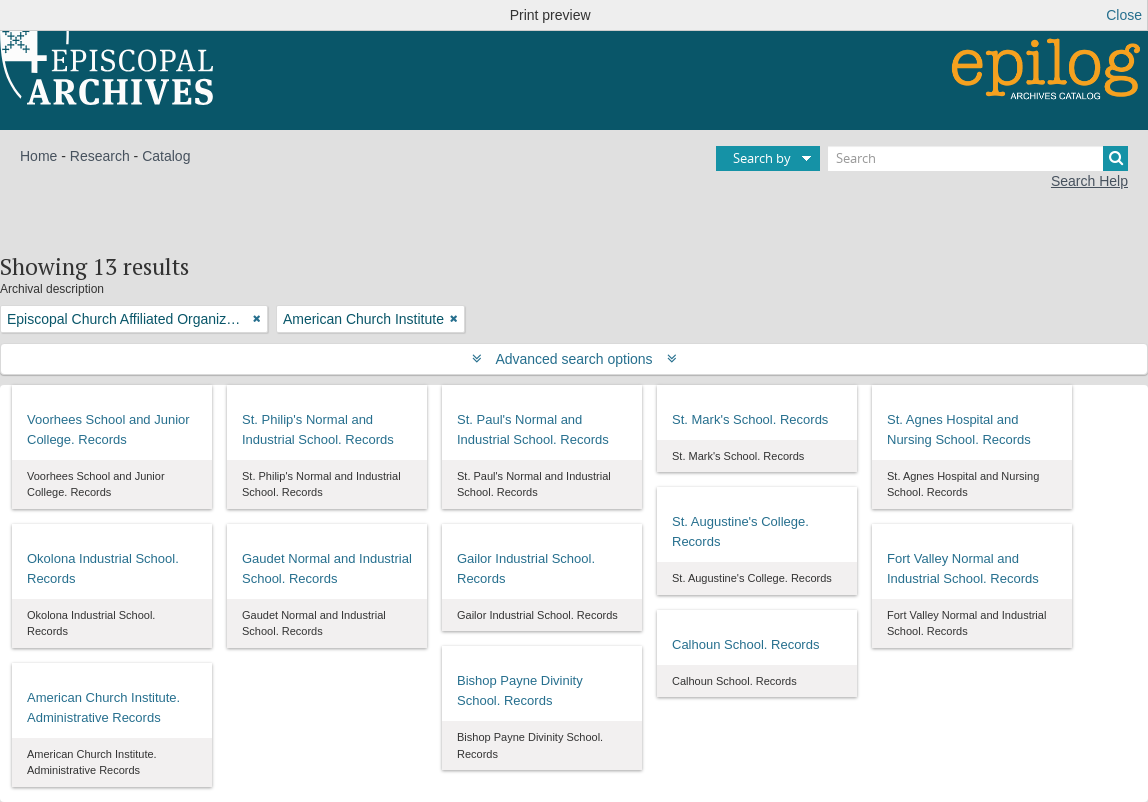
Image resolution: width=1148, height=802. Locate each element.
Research (100, 156)
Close (1124, 15)
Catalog (166, 156)
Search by (762, 158)
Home (38, 156)
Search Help (1089, 181)
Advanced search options (574, 359)
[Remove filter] (257, 319)
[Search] (978, 158)
